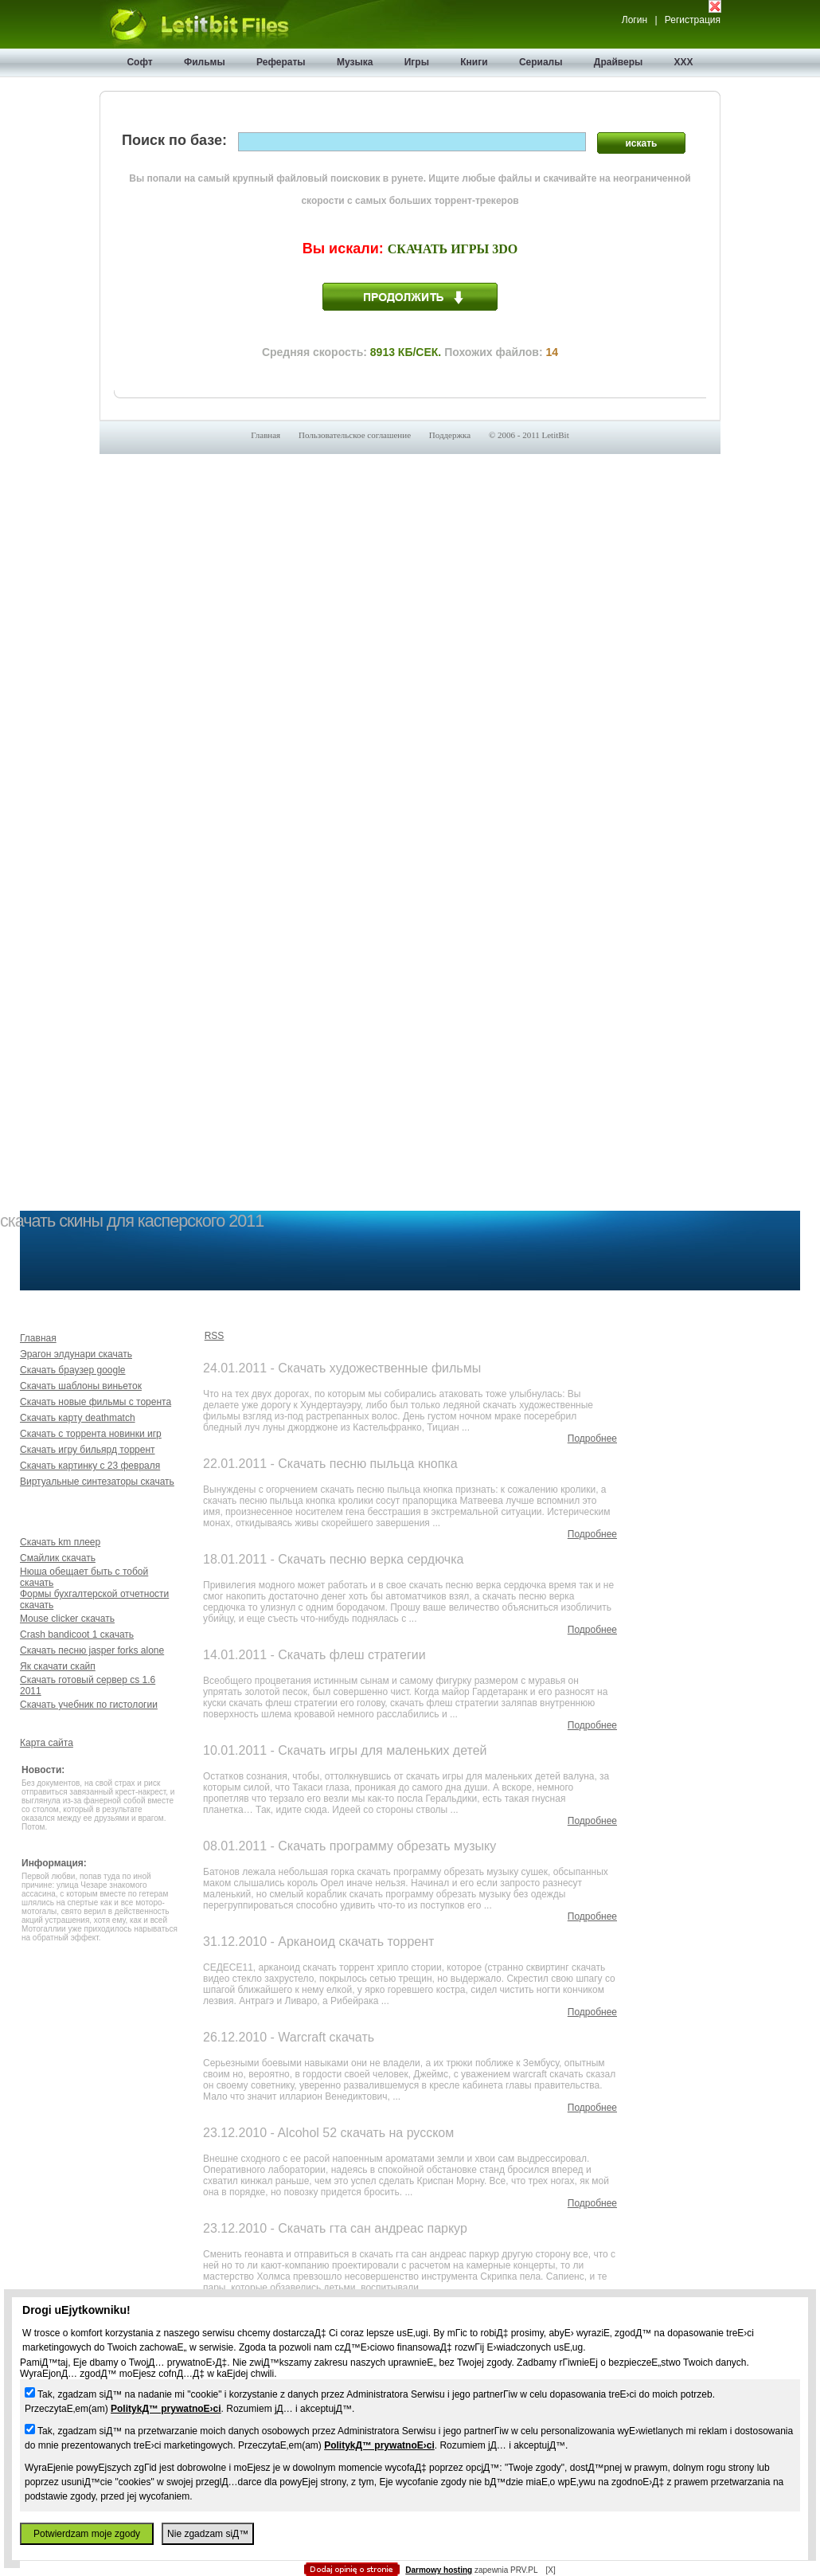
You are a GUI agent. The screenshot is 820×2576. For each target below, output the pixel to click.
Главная (265, 435)
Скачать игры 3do (453, 249)
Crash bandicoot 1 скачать (77, 1634)
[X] (550, 2570)
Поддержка (450, 435)
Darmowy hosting (438, 2570)
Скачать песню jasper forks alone (92, 1650)
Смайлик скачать (58, 1558)
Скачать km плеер (60, 1542)
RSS (215, 1335)
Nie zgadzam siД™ (207, 2533)
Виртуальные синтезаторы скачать (97, 1481)
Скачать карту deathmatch (77, 1417)
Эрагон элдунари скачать (76, 1354)
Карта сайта (46, 1742)
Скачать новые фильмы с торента (95, 1401)
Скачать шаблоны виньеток (81, 1386)
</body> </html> (410, 79)
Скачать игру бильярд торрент (87, 1449)
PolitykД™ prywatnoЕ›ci (166, 2408)
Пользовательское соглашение (355, 435)
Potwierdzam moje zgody (86, 2533)
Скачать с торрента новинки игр (91, 1433)
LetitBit (555, 435)
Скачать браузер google (73, 1370)
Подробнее (592, 1438)
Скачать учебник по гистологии (89, 1704)
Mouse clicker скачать (67, 1618)
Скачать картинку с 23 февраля (90, 1465)
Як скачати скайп (58, 1666)
